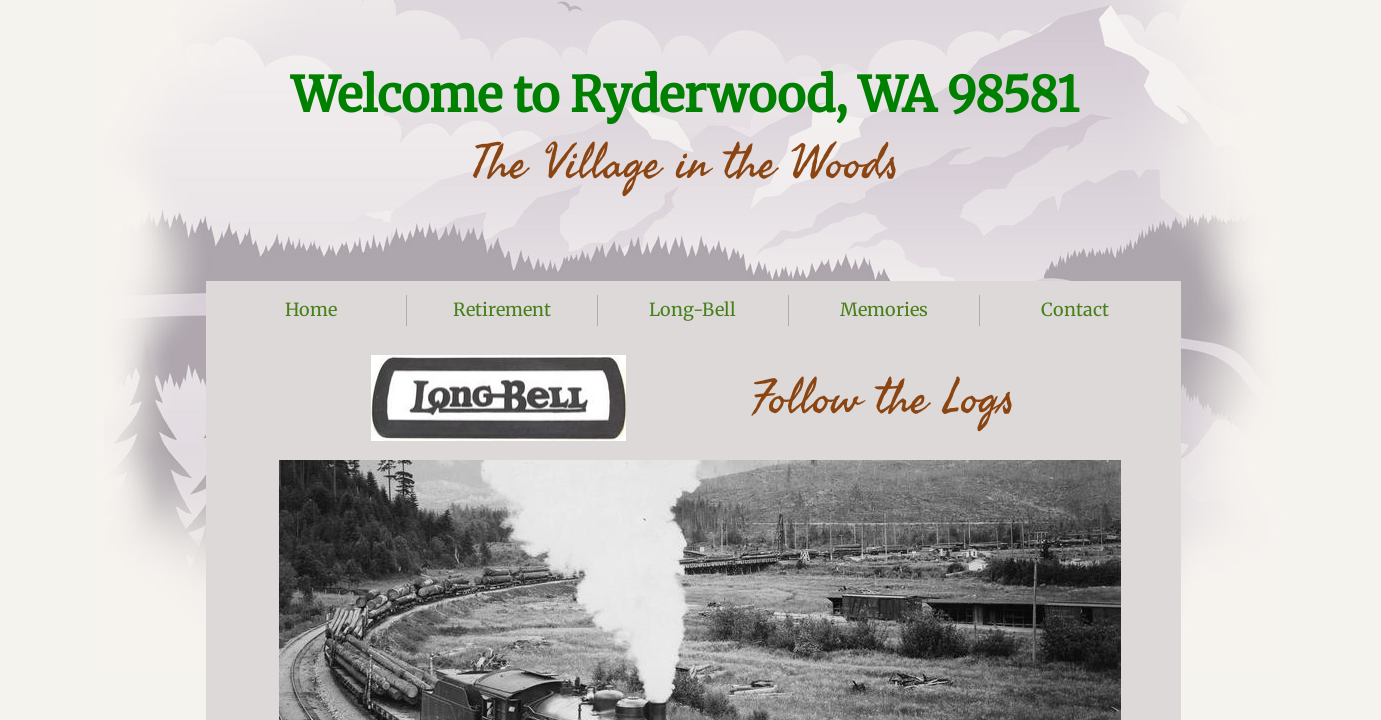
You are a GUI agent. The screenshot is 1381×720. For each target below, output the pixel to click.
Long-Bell (692, 309)
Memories (884, 309)
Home (311, 309)
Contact (1075, 309)
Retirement (502, 309)
